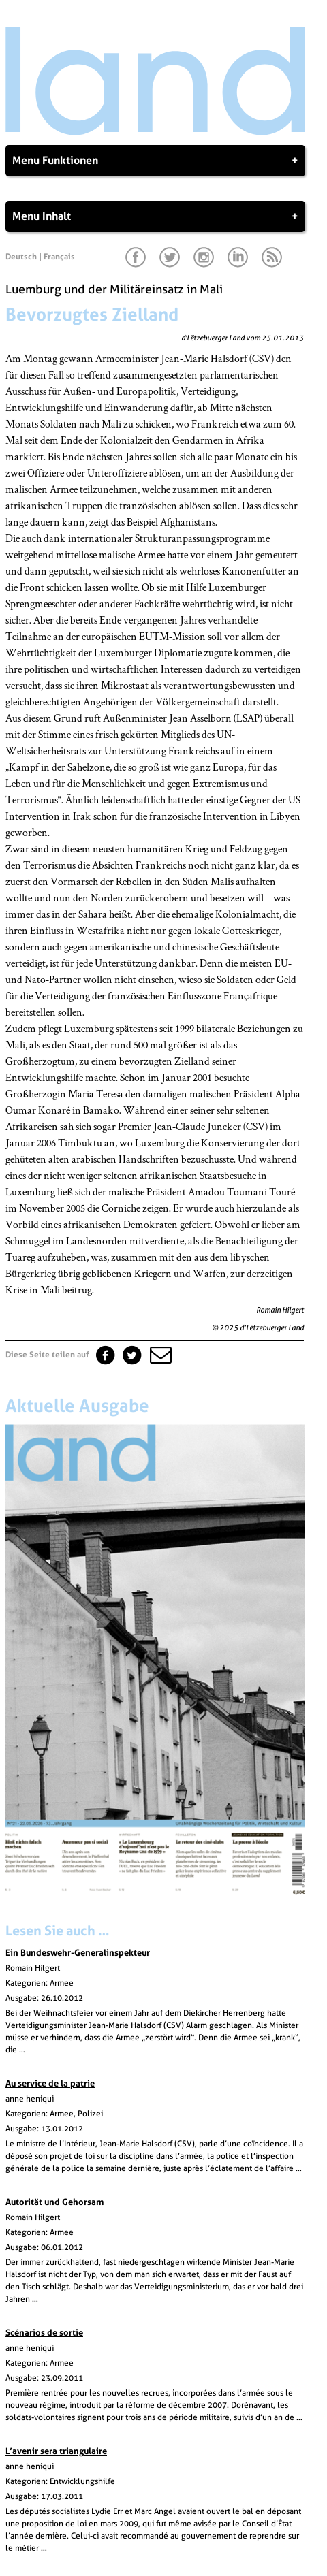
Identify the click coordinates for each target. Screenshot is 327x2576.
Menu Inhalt (155, 216)
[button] (159, 1354)
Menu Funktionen (155, 161)
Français (59, 256)
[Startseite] (155, 132)
